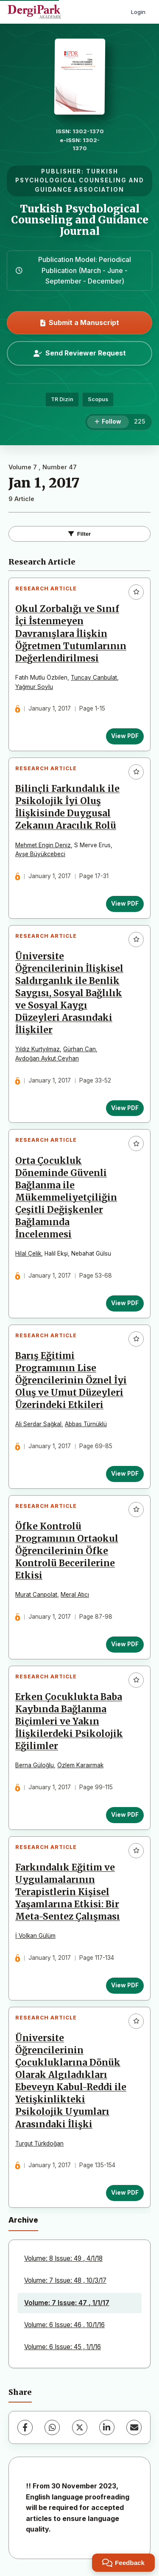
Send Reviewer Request (79, 353)
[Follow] (108, 422)
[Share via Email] (134, 2427)
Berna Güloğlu (34, 1765)
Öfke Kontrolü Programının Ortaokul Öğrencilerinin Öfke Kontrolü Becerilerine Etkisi (66, 1551)
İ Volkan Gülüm (35, 1935)
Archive (23, 2219)
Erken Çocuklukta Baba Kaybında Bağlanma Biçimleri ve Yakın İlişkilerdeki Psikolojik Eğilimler (69, 1722)
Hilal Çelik (28, 1253)
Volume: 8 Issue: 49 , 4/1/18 (63, 2258)
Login (138, 11)
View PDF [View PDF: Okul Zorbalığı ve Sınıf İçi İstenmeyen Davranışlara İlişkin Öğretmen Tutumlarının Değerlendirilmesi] (125, 736)
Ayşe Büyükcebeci (40, 854)
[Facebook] (25, 2427)
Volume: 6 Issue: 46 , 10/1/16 (64, 2325)
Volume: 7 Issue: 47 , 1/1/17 (66, 2303)
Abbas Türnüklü (86, 1424)
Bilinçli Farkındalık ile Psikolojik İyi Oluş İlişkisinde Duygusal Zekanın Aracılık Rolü (67, 807)
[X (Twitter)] (79, 2427)
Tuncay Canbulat (94, 677)
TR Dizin (62, 399)
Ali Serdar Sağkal (38, 1424)
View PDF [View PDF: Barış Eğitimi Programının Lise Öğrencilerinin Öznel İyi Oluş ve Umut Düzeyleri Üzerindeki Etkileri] (125, 1473)
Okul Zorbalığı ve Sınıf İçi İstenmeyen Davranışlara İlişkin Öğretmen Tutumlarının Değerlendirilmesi (70, 633)
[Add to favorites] (136, 592)
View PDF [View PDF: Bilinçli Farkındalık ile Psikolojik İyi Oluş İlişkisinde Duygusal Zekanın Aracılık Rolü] (125, 903)
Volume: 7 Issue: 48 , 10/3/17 (65, 2280)
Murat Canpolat (36, 1594)
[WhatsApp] (52, 2427)
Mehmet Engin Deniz (43, 845)
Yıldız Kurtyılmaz (37, 1049)
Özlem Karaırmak (80, 1765)
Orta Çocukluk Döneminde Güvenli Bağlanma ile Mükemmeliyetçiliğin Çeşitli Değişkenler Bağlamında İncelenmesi (66, 1197)
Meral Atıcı (75, 1594)
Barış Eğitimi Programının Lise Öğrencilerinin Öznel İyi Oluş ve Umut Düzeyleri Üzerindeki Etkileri (71, 1380)
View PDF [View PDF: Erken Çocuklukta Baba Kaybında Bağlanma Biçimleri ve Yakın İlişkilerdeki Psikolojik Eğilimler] (125, 1814)
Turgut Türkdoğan (39, 2143)
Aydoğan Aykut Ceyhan (47, 1058)
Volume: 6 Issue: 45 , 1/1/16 (62, 2347)
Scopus (98, 399)
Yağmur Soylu (34, 686)
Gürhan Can (79, 1049)
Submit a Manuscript (79, 322)
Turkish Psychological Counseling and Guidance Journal (79, 220)
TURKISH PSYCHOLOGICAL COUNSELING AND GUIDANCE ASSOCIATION (79, 180)
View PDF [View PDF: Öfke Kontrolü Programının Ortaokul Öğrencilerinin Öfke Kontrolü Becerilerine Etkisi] (125, 1644)
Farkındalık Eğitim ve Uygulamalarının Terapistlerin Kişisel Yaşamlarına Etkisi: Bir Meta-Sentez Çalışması (67, 1892)
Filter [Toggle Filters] (79, 534)
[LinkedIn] (106, 2427)
